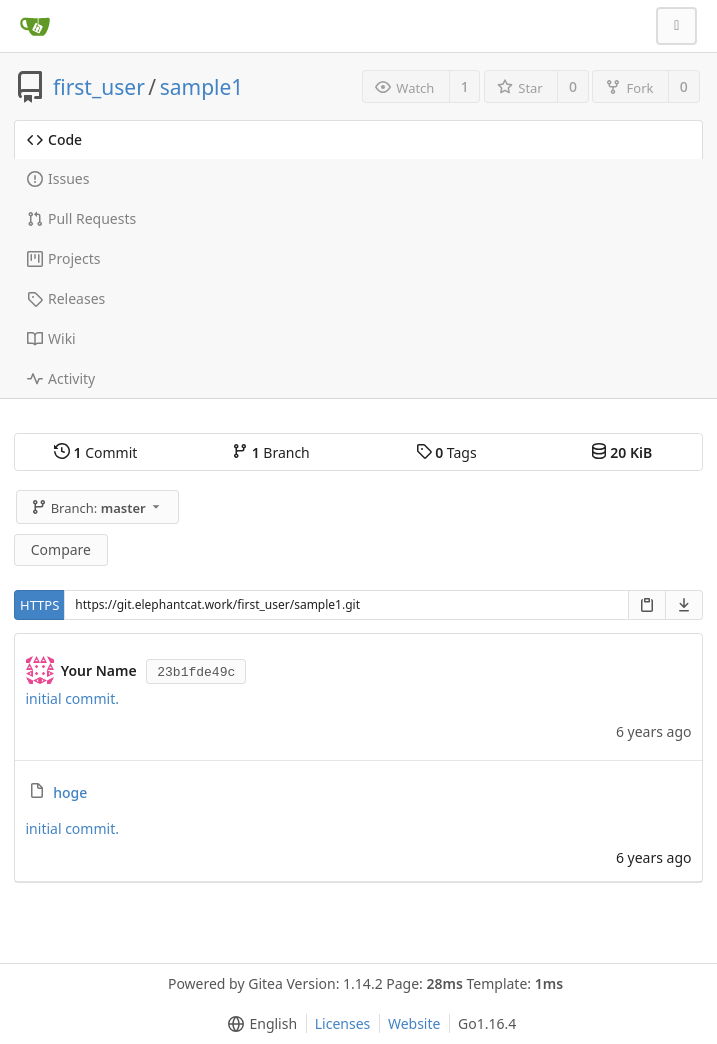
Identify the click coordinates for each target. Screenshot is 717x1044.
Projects (63, 258)
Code (54, 139)
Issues (58, 178)
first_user (99, 87)
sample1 (202, 87)
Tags (446, 452)
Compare (61, 549)
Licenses (343, 1023)
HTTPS (39, 605)
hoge (70, 792)
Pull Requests (81, 218)
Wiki (51, 338)
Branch (271, 452)
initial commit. (72, 698)
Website (414, 1023)
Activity (61, 378)
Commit (95, 452)
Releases (66, 298)
